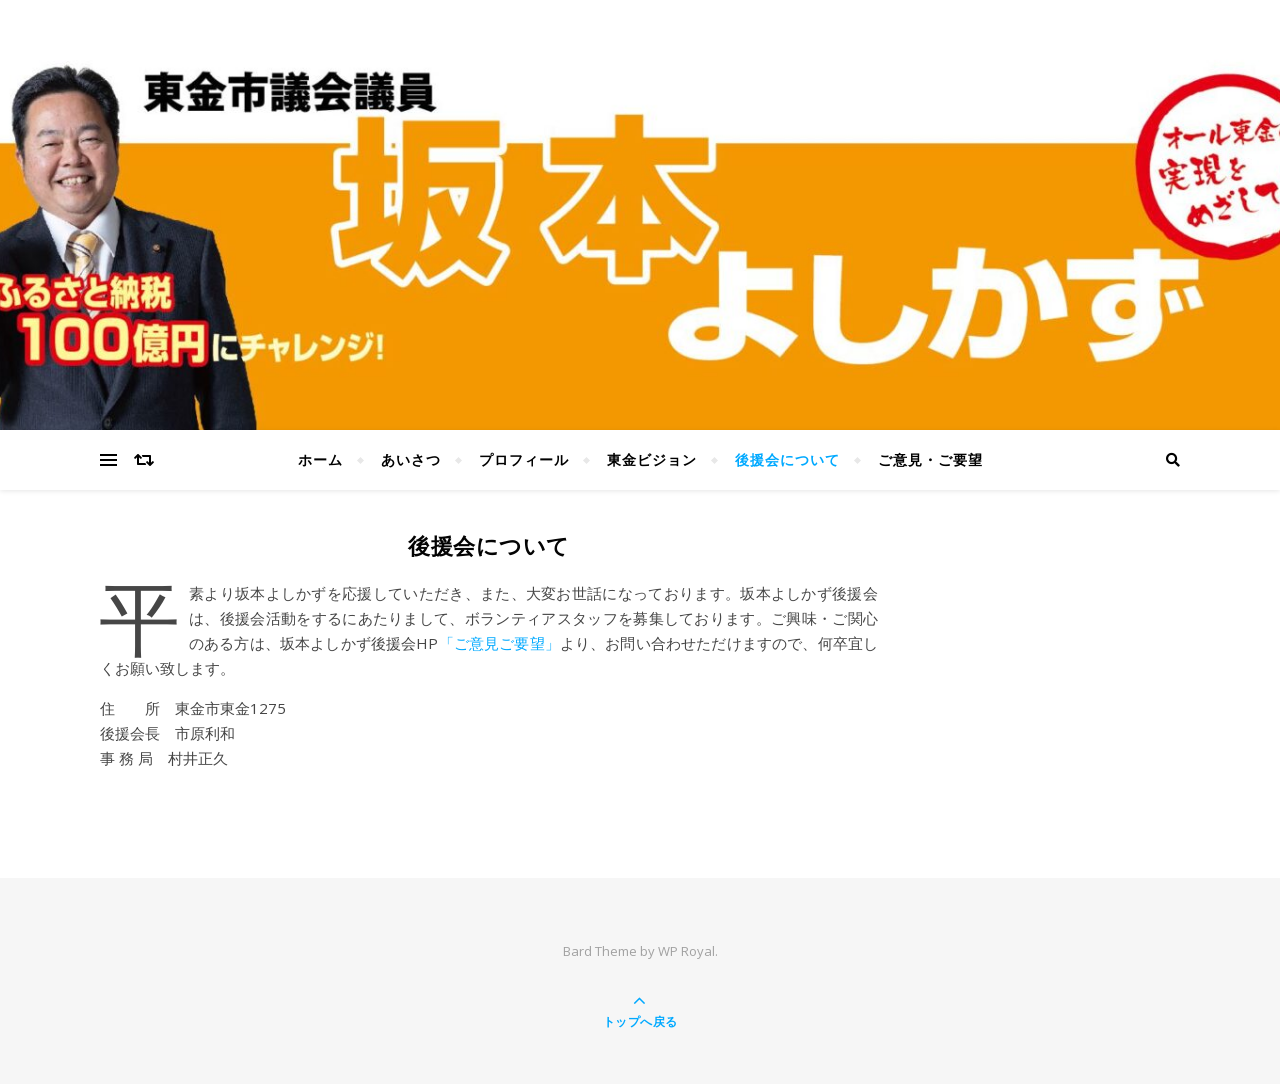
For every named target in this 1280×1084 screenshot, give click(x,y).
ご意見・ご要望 (930, 459)
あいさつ (411, 459)
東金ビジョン (652, 459)
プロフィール (524, 459)
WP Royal (686, 951)
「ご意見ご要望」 (498, 643)
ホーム (320, 459)
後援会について (787, 459)
